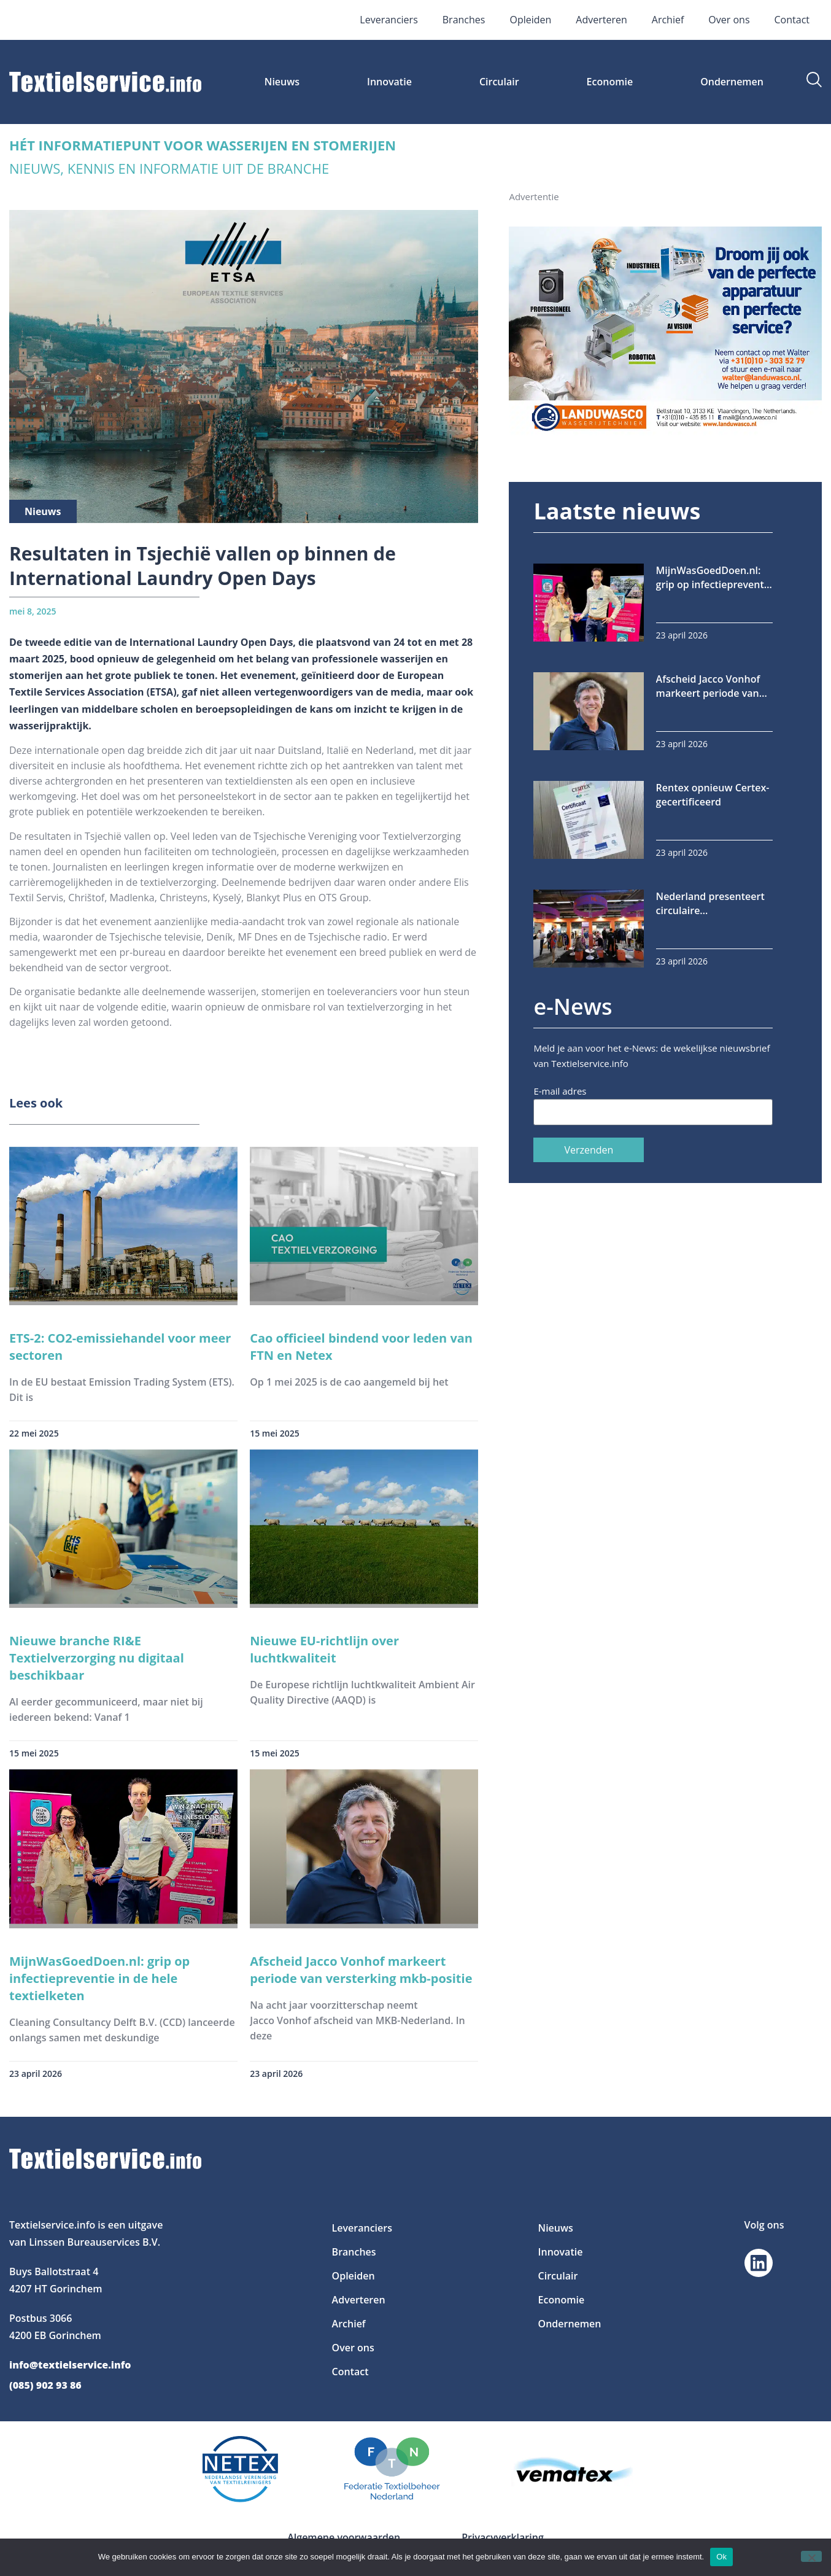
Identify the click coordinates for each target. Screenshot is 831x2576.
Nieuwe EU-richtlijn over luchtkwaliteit (324, 1649)
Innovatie (389, 81)
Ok (721, 2556)
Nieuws (282, 81)
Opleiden (530, 19)
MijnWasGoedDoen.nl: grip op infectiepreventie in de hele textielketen (99, 1978)
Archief (668, 19)
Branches (464, 19)
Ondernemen (731, 81)
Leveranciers (388, 19)
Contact (792, 19)
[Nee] (811, 2556)
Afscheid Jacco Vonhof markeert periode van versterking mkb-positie (361, 1970)
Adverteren (601, 19)
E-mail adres (559, 1091)
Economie (610, 81)
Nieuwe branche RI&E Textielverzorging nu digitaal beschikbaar (96, 1657)
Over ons (728, 19)
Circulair (499, 81)
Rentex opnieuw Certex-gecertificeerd (713, 795)
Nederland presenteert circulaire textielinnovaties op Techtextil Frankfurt (710, 904)
